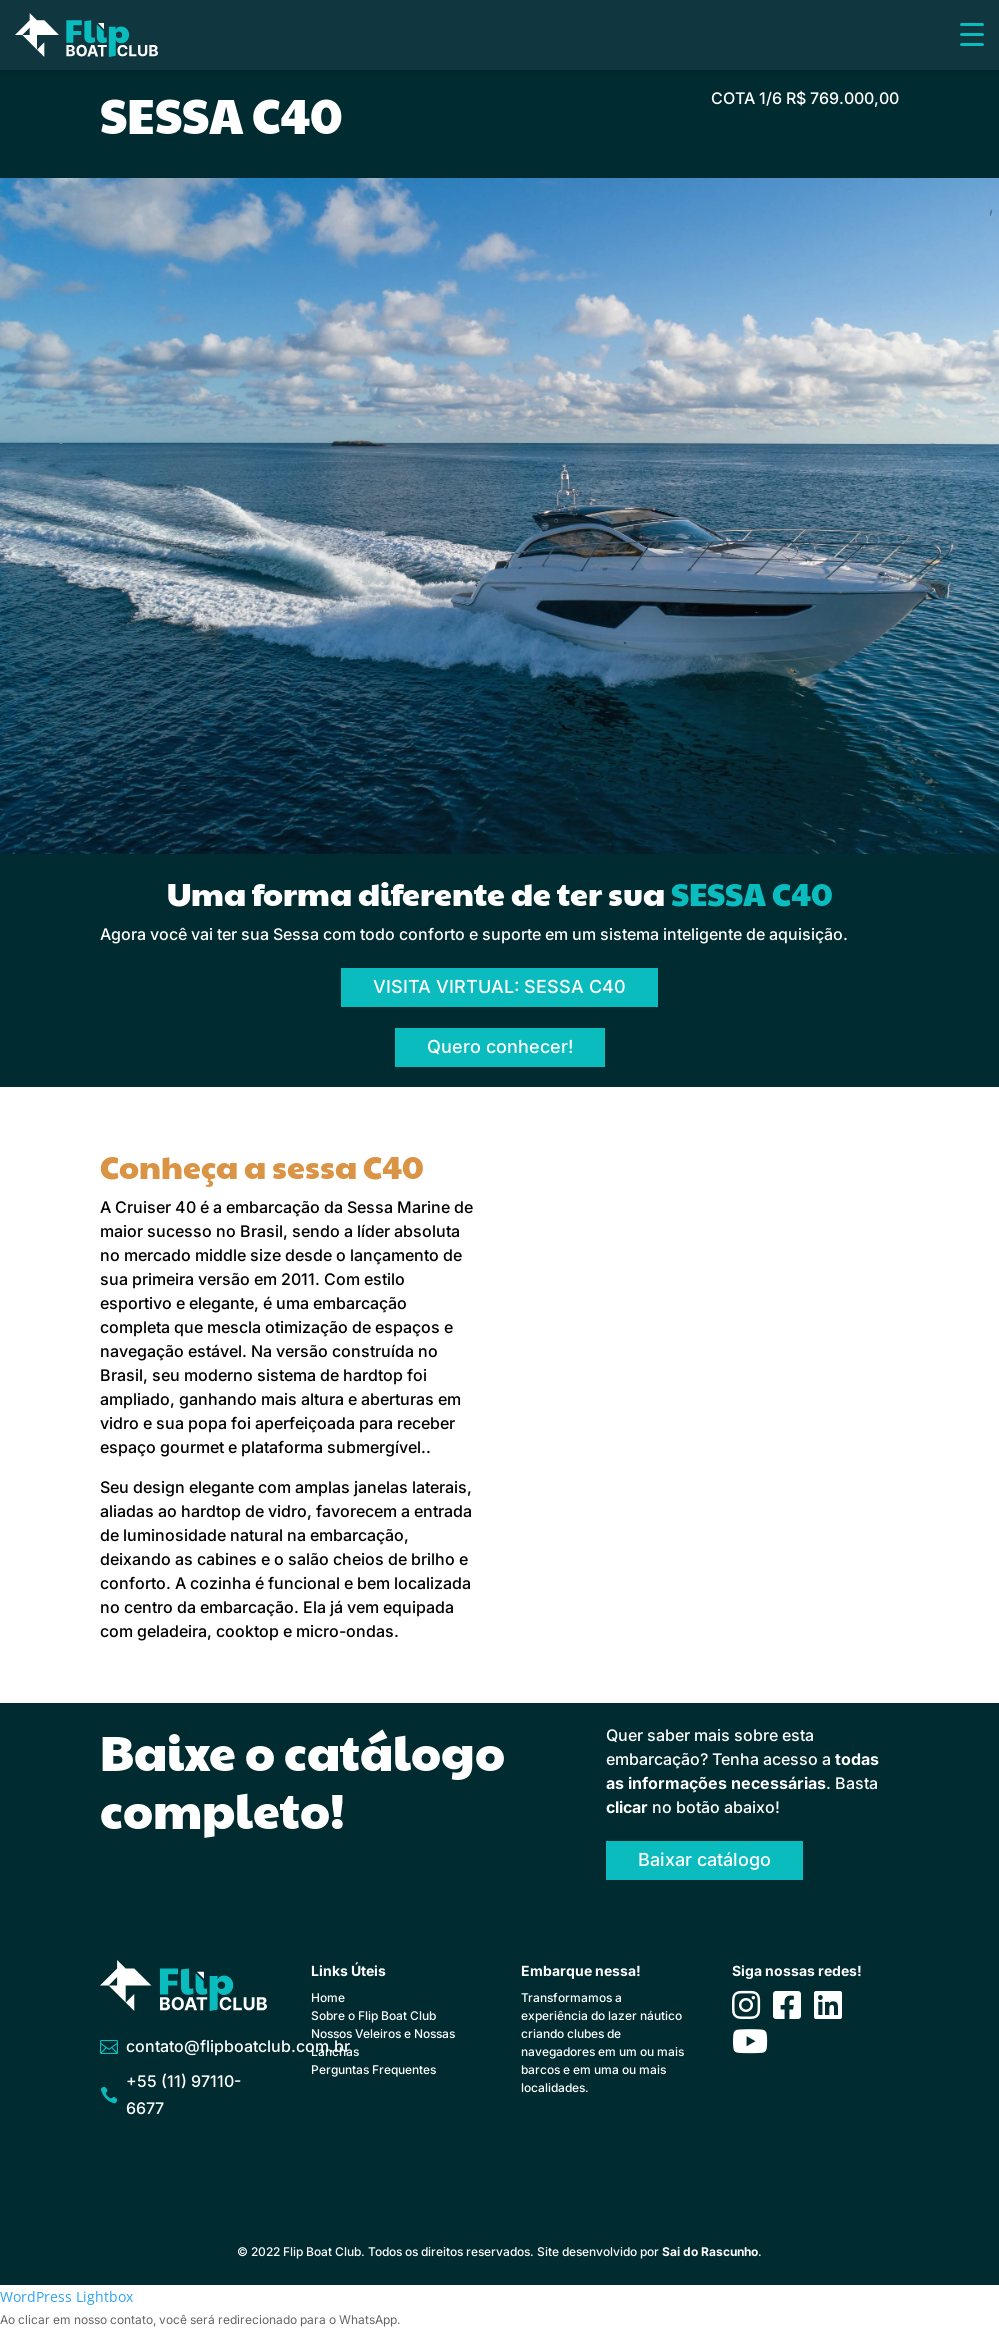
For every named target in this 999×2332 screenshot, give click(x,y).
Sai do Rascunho (710, 2251)
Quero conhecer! (500, 1046)
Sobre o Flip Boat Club (373, 2015)
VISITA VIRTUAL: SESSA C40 (499, 986)
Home (328, 1997)
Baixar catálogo (704, 1859)
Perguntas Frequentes (373, 2069)
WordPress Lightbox (66, 2296)
